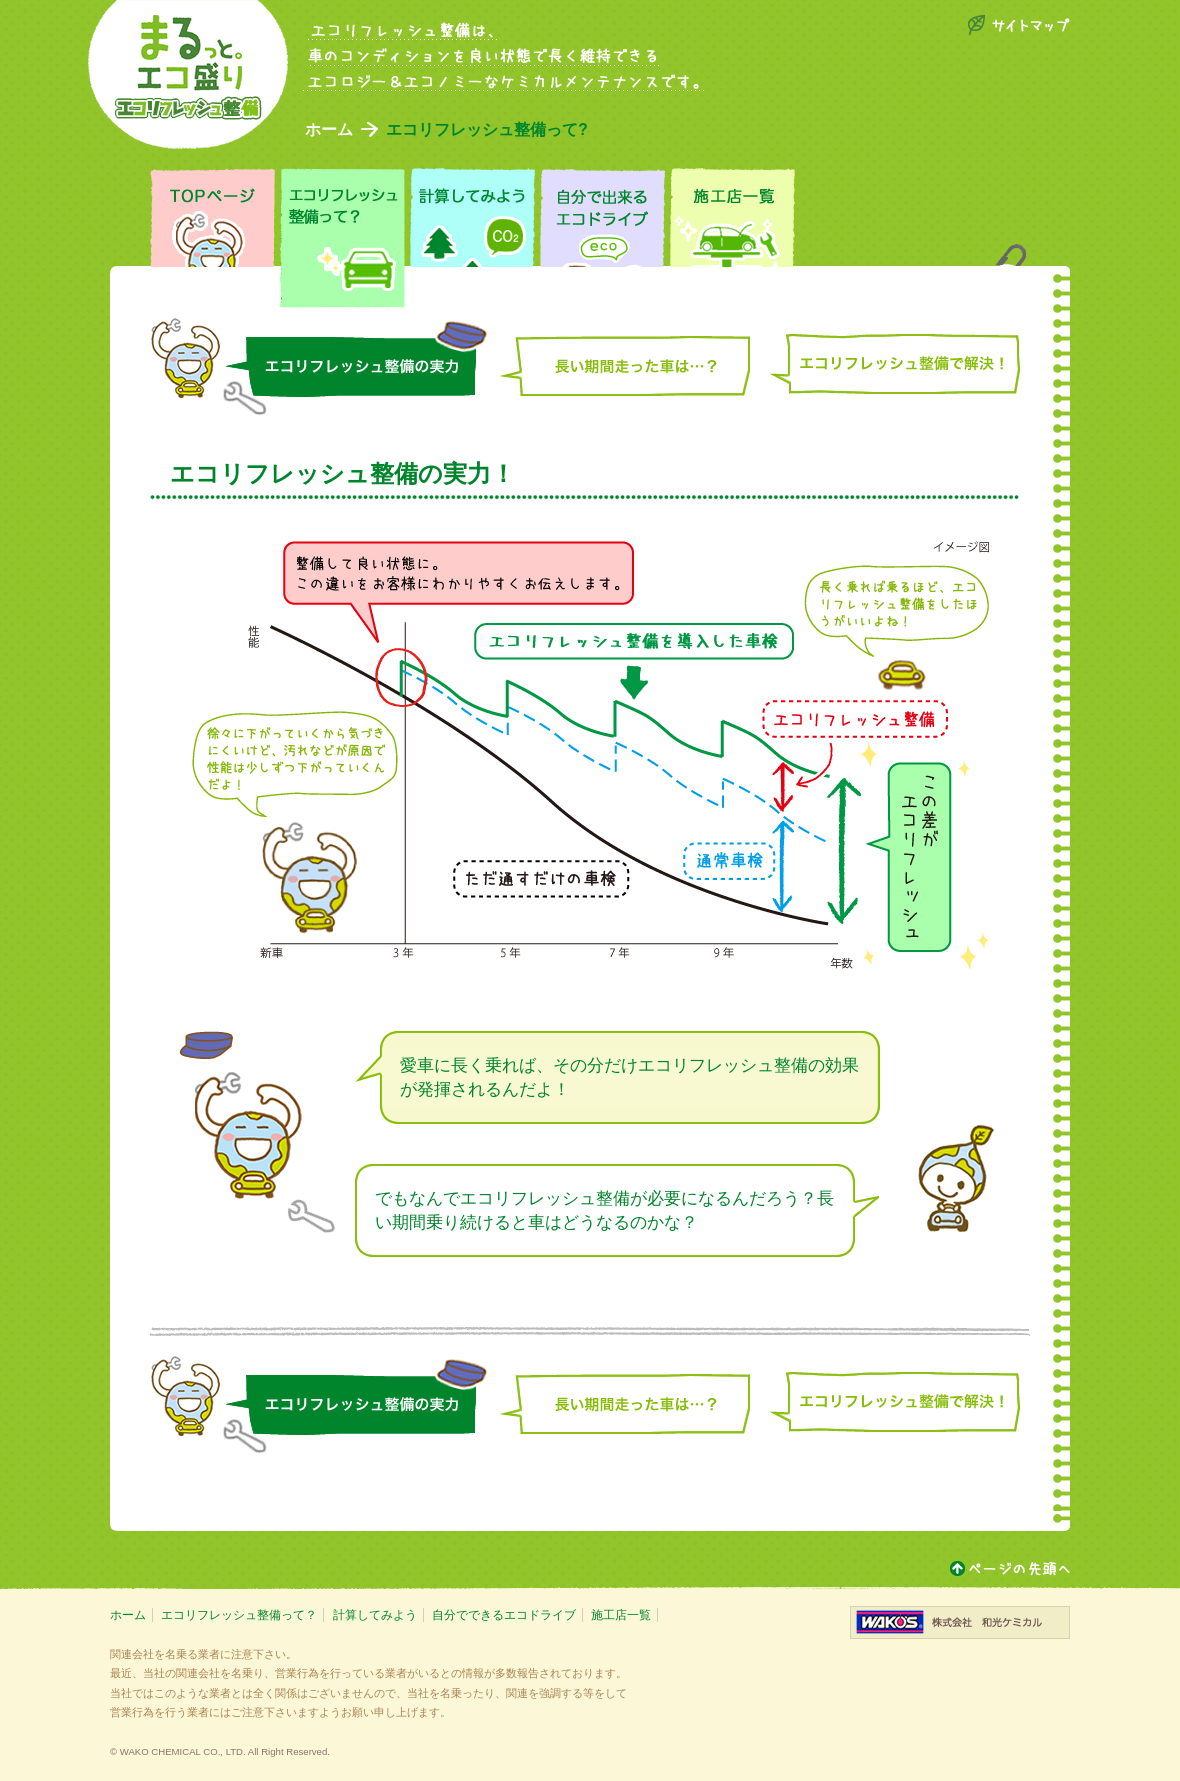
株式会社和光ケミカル (960, 1622)
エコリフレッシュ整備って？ (239, 1615)
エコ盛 (188, 74)
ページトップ (1010, 1568)
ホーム (329, 129)
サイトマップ (1018, 25)
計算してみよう (375, 1615)
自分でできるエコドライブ (504, 1615)
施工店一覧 (621, 1615)
